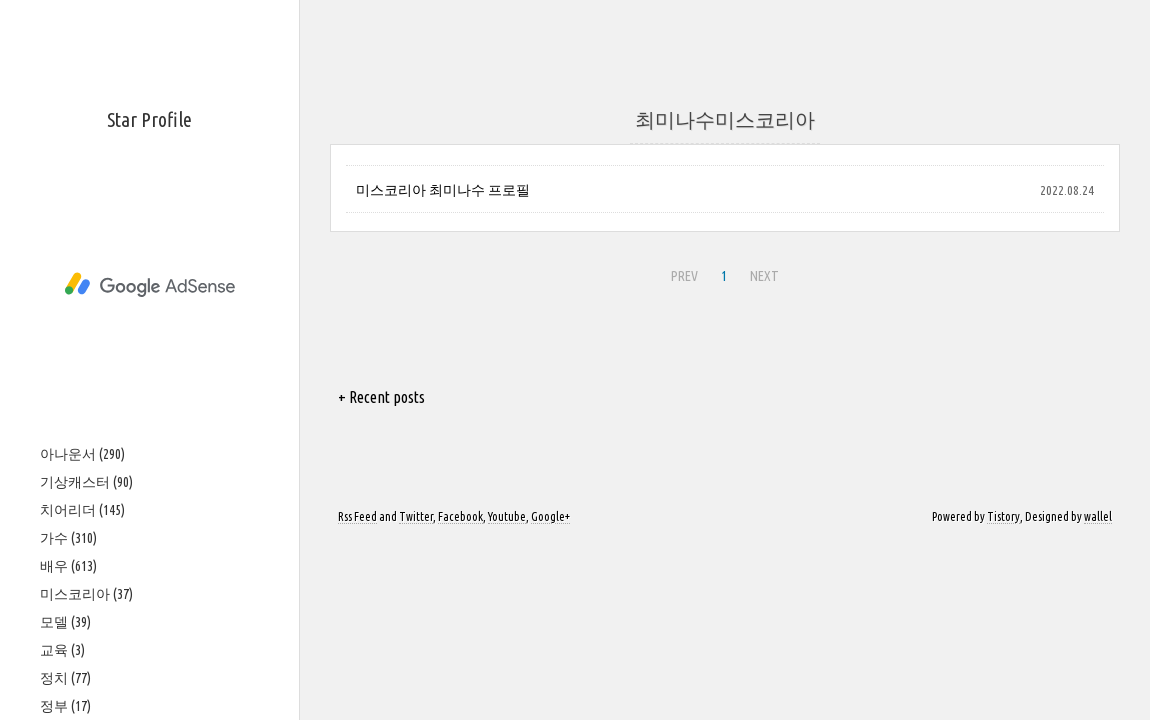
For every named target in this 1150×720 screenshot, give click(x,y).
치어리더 (82, 510)
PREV (684, 276)
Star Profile (149, 119)
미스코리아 (86, 594)
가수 (68, 538)
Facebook (460, 516)
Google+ (550, 516)
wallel (1098, 516)
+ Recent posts (381, 397)
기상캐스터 (86, 482)
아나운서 (82, 454)
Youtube (507, 516)
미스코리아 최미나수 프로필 (443, 190)
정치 (65, 678)
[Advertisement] (149, 285)
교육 (62, 650)
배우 (68, 566)
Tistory (1003, 516)
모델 (65, 622)
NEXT (764, 276)
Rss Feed (357, 516)
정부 (65, 706)
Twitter (416, 516)
